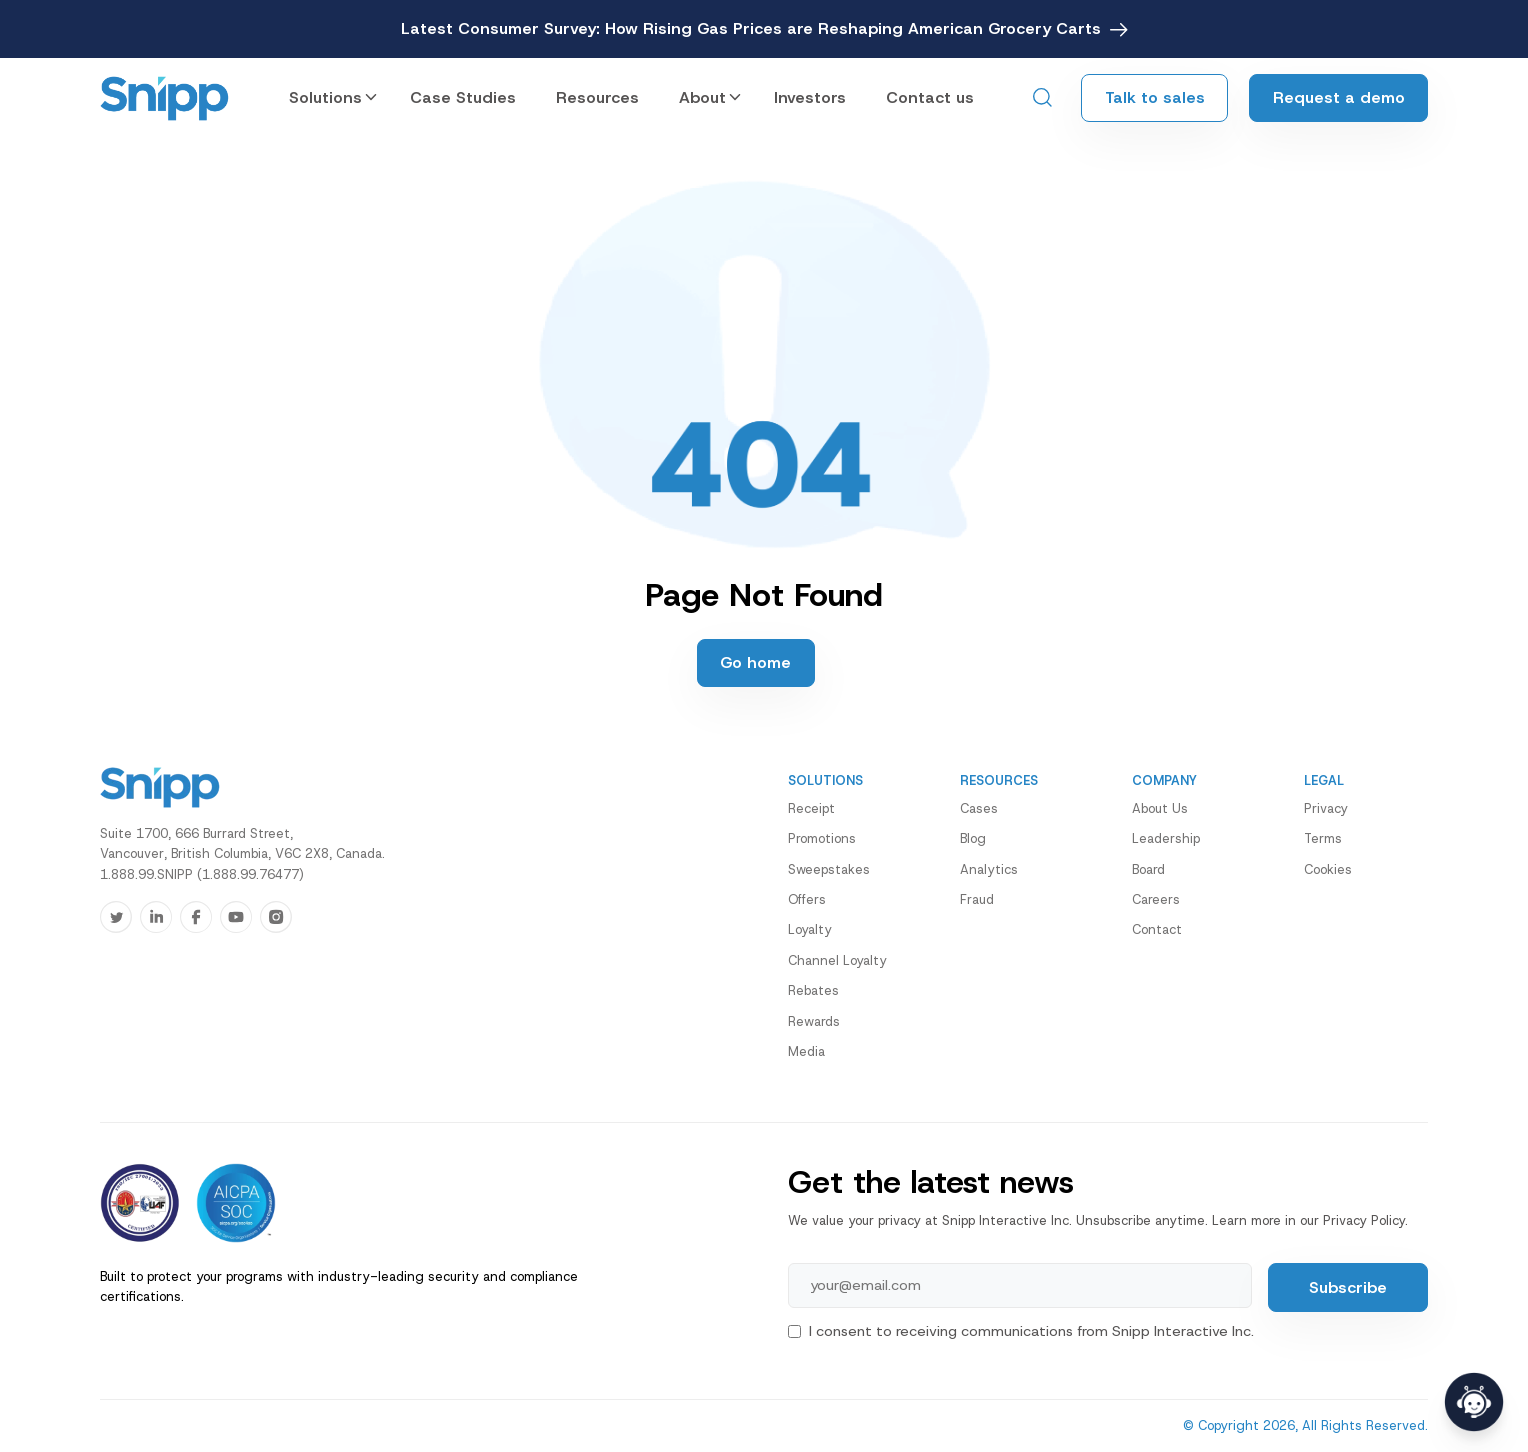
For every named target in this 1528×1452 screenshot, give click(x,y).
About (702, 97)
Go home (755, 662)
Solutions (325, 97)
